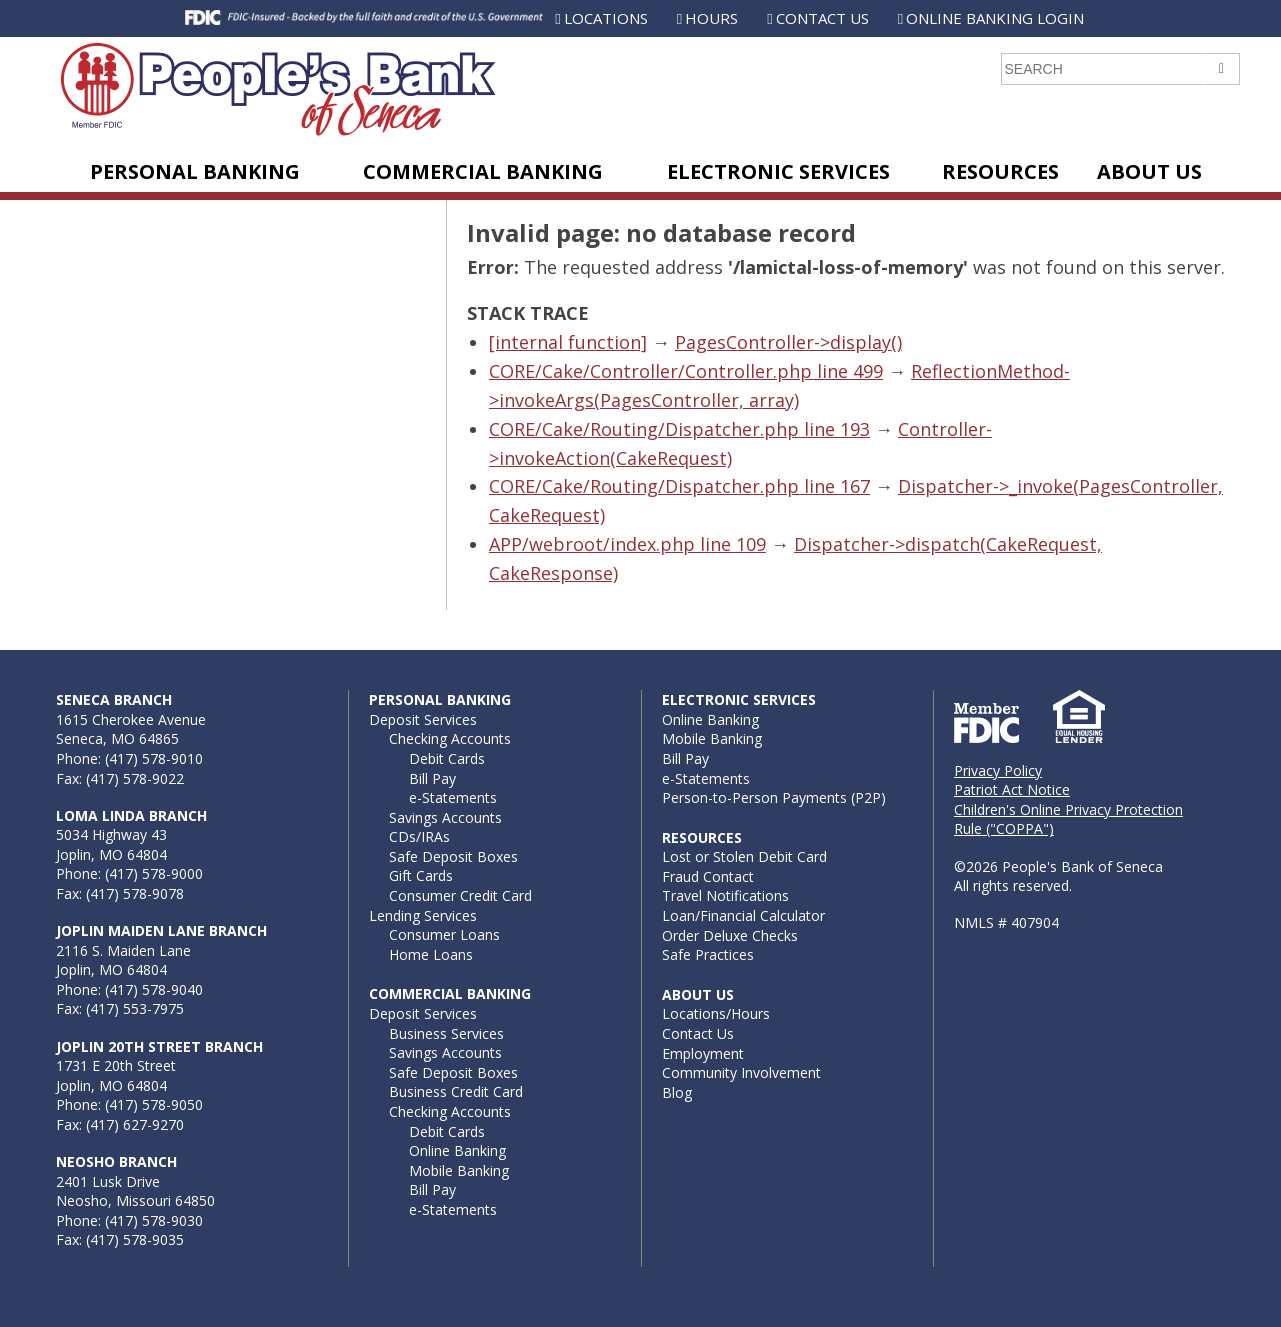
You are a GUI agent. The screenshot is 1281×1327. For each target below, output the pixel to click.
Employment (703, 1053)
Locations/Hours (716, 1013)
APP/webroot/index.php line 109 (627, 544)
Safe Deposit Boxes (453, 856)
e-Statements (453, 797)
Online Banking (457, 1150)
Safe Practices (708, 954)
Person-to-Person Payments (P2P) (774, 797)
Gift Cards (421, 875)
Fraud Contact (708, 876)
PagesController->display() (788, 342)
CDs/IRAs (419, 836)
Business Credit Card (456, 1091)
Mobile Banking (459, 1170)
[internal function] (568, 342)
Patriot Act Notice (1012, 789)
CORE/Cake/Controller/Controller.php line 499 (686, 371)
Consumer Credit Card (460, 895)
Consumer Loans (444, 934)
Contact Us (822, 18)
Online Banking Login (995, 18)
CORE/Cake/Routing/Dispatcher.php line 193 (679, 429)
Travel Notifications (725, 895)
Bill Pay (432, 778)
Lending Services (423, 915)
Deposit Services (423, 719)
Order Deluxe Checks (730, 935)
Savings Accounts (445, 817)
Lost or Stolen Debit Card (744, 856)
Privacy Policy (998, 770)
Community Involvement (741, 1072)
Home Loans (431, 954)
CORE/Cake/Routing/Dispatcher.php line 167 (679, 486)
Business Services (446, 1033)
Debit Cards (447, 758)
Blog (677, 1092)
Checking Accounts (450, 738)
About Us (1149, 171)
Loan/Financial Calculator (743, 915)
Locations (606, 18)
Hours (711, 18)
